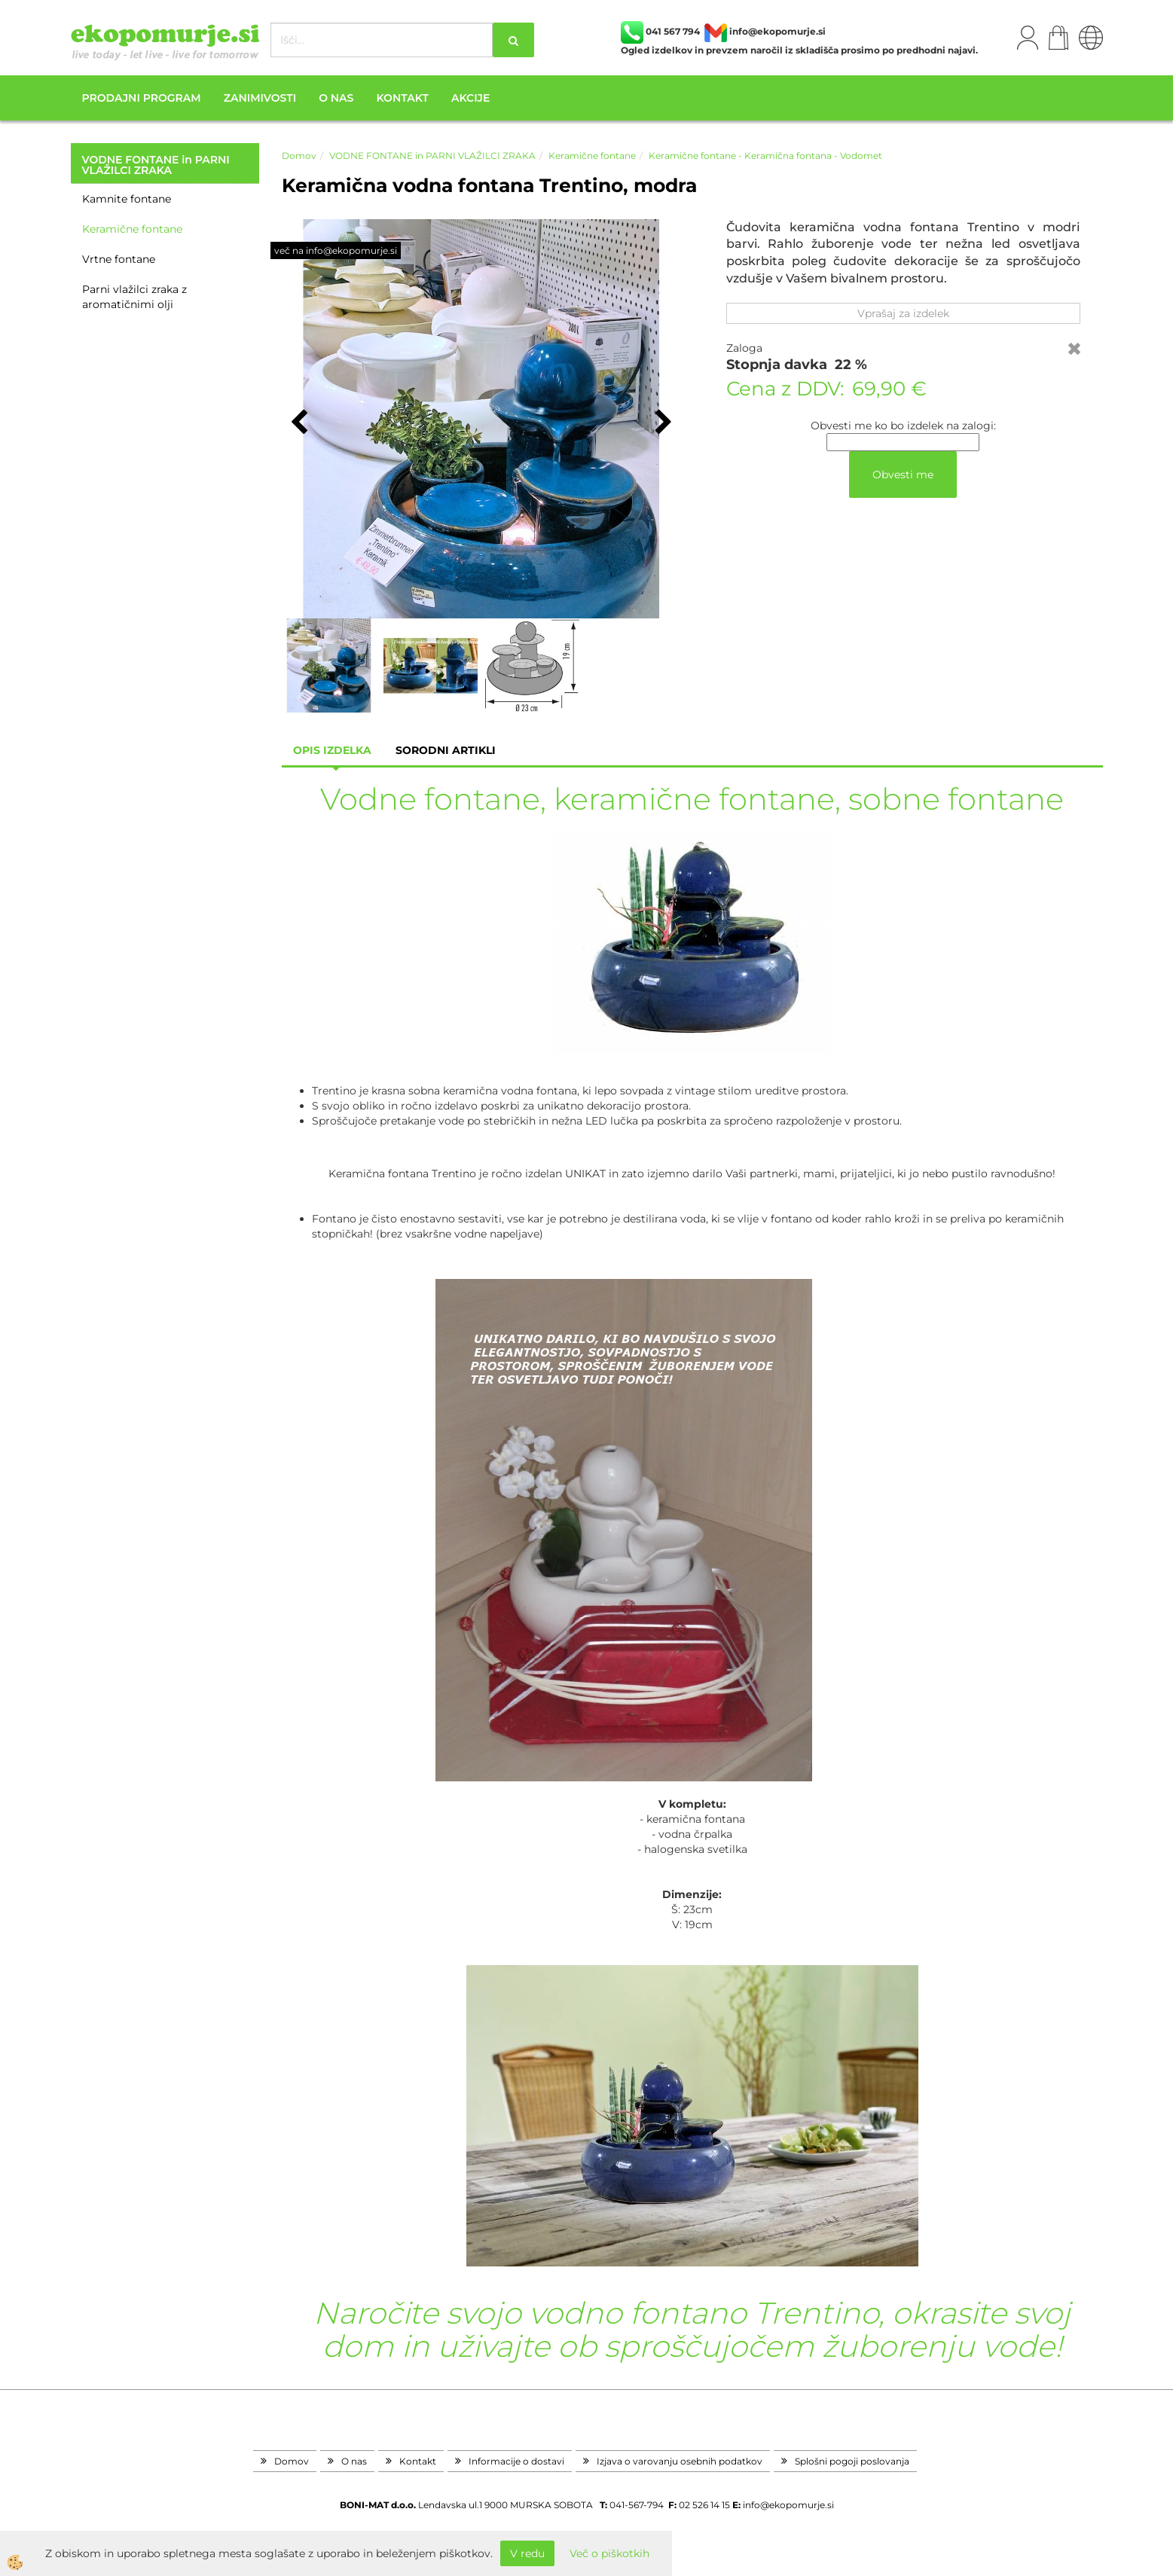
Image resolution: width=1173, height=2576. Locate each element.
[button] (662, 423)
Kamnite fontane (126, 199)
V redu (527, 2553)
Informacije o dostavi (516, 2461)
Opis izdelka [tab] (332, 750)
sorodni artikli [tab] (446, 750)
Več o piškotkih (609, 2553)
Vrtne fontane (118, 259)
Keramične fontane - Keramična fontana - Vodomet (765, 155)
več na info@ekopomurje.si (335, 250)
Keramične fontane (132, 229)
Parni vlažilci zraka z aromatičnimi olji (134, 296)
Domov (299, 155)
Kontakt (402, 98)
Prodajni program (141, 98)
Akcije (470, 98)
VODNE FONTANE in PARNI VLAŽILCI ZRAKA (432, 155)
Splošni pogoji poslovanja (852, 2461)
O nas (336, 98)
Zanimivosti (260, 98)
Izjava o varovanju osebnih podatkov (679, 2461)
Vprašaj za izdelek (903, 313)
